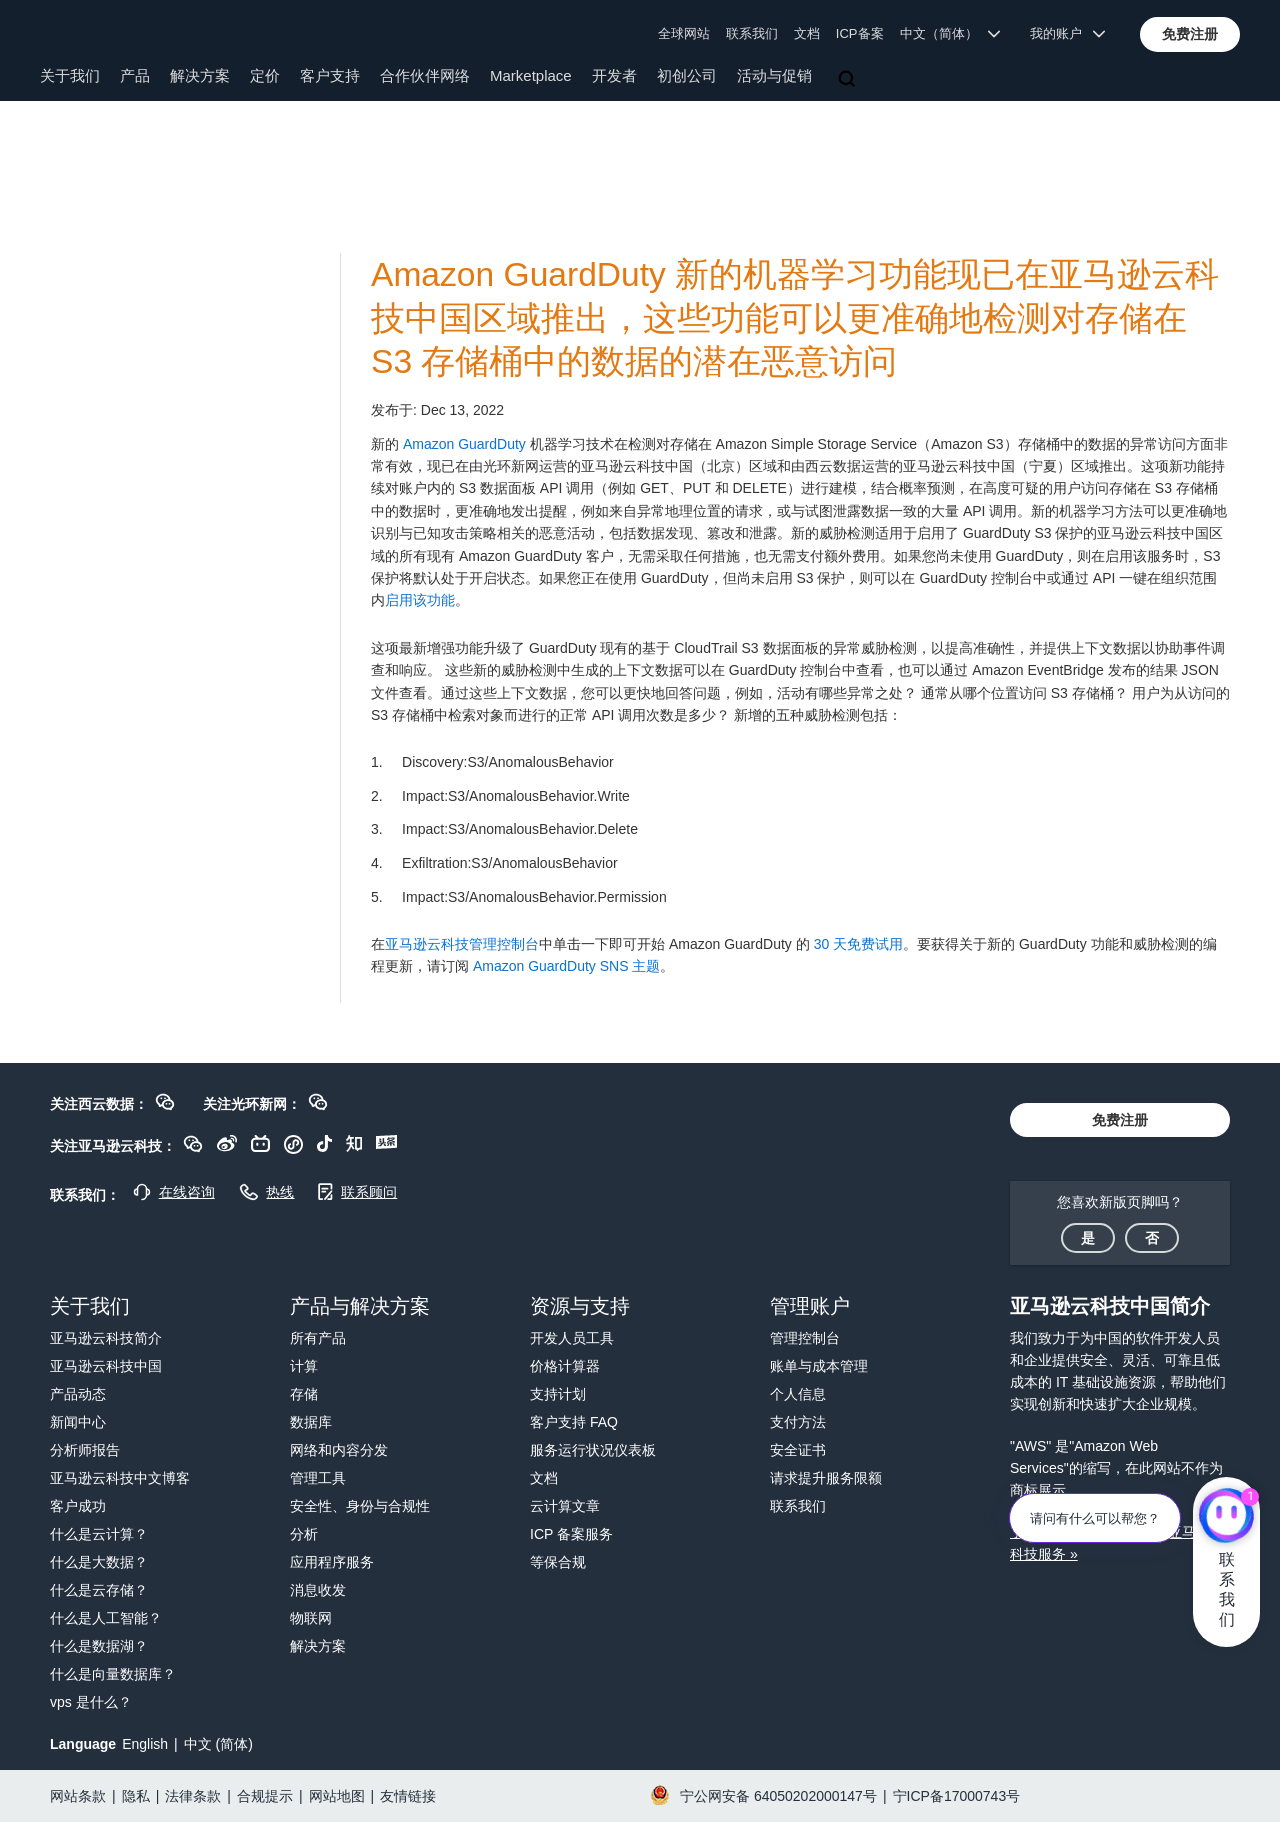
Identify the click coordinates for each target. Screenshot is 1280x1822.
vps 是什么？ (91, 1702)
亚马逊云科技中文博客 (120, 1478)
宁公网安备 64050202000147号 (778, 1796)
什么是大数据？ (99, 1562)
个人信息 (798, 1394)
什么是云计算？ (99, 1534)
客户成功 (78, 1506)
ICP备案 (860, 33)
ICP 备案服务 (571, 1534)
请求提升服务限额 (826, 1478)
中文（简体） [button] (950, 33)
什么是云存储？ (99, 1590)
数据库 (311, 1422)
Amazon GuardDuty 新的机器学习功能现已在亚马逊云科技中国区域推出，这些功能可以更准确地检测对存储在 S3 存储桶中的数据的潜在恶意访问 (795, 318)
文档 (807, 33)
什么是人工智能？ (106, 1618)
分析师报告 (85, 1450)
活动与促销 (774, 75)
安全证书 (798, 1450)
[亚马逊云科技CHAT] (1226, 1517)
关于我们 (70, 75)
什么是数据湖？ (99, 1646)
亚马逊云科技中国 (106, 1366)
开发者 (614, 75)
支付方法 (798, 1422)
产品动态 (78, 1394)
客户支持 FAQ (574, 1422)
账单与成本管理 (819, 1366)
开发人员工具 (572, 1338)
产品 (135, 75)
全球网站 (684, 33)
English (145, 1744)
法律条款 (193, 1796)
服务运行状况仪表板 (593, 1450)
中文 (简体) (218, 1744)
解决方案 (200, 75)
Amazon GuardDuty (464, 444)
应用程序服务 (332, 1562)
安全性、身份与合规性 (360, 1506)
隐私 (136, 1796)
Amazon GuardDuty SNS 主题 (567, 966)
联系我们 (752, 33)
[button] (1190, 34)
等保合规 (558, 1562)
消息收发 (318, 1590)
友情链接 (408, 1796)
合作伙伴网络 (425, 75)
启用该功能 (420, 600)
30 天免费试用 (858, 944)
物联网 (311, 1618)
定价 (265, 75)
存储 (304, 1394)
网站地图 (337, 1796)
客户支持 (330, 75)
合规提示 (265, 1796)
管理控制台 (805, 1338)
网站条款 (78, 1796)
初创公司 (687, 75)
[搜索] (849, 80)
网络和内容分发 (339, 1450)
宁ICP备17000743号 (957, 1796)
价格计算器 (565, 1366)
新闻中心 (78, 1422)
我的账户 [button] (1067, 33)
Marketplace (531, 75)
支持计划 (558, 1394)
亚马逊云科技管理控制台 (462, 944)
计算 (304, 1366)
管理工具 (318, 1478)
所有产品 (318, 1338)
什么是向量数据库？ (113, 1674)
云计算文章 (565, 1506)
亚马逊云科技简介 (106, 1338)
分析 (304, 1534)
